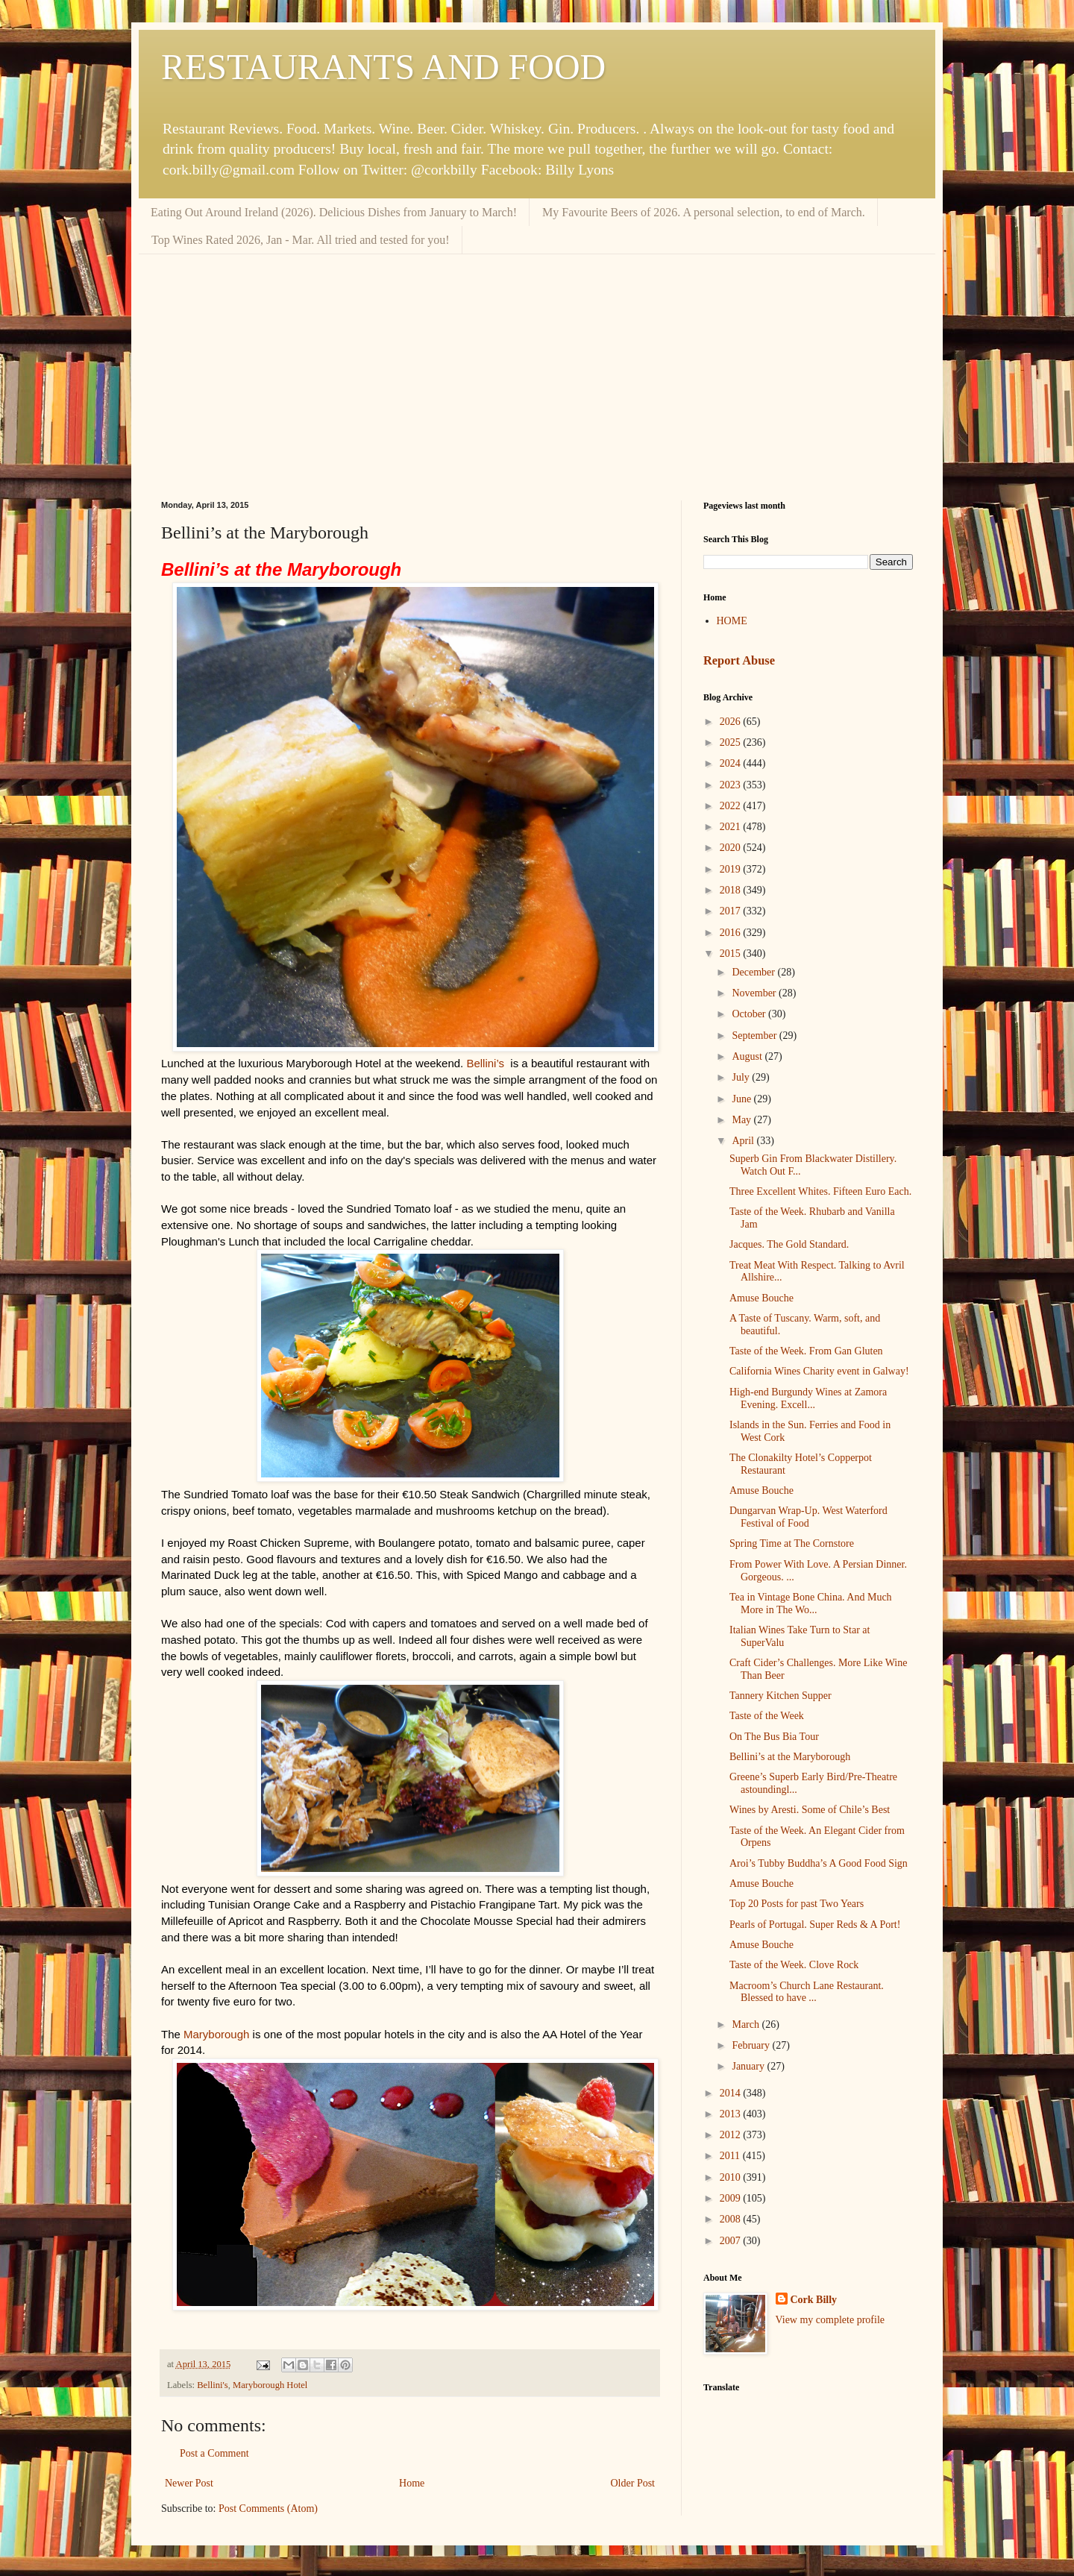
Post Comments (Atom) (268, 2508)
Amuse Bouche (761, 1298)
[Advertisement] (537, 366)
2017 (732, 911)
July (742, 1077)
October (750, 1014)
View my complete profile (830, 2319)
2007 (732, 2240)
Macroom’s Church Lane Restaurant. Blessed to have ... (806, 1992)
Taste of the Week (766, 1715)
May (742, 1119)
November (755, 993)
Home (411, 2483)
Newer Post (189, 2483)
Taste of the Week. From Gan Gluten (806, 1351)
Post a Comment (214, 2453)
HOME (732, 620)
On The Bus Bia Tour (774, 1736)
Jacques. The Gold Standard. (789, 1244)
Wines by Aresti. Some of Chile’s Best (809, 1809)
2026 (732, 721)
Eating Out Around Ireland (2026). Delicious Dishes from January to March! (334, 212)
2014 (732, 2093)
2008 (732, 2219)
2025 (732, 742)
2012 (732, 2134)
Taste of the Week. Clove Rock (793, 1964)
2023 (732, 785)
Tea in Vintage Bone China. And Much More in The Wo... (810, 1603)
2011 (731, 2155)
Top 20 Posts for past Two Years (796, 1903)
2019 (732, 869)
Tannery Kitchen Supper (780, 1695)
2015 (732, 953)
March (746, 2024)
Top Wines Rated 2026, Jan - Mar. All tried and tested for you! (300, 239)
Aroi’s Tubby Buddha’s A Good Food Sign (818, 1863)
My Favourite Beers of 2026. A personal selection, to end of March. (703, 212)
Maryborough (216, 2034)
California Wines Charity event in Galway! (819, 1371)
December (754, 972)
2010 (732, 2177)
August (748, 1056)
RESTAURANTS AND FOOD (383, 67)
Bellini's (212, 2385)
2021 (732, 826)
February (752, 2045)
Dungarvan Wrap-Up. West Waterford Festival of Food (808, 1517)
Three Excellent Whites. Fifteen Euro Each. (820, 1191)
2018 (732, 890)
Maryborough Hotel (270, 2385)
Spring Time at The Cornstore (791, 1543)
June (742, 1099)
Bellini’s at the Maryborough (789, 1756)
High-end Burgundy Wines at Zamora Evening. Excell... (808, 1398)
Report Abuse (739, 660)
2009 (732, 2198)
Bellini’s (485, 1063)
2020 (732, 847)
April (744, 1140)
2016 (732, 932)
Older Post (633, 2483)
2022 (732, 805)
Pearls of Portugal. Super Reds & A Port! (814, 1924)
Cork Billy (814, 2299)
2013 (732, 2114)
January (749, 2066)
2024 (732, 763)
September (755, 1035)
